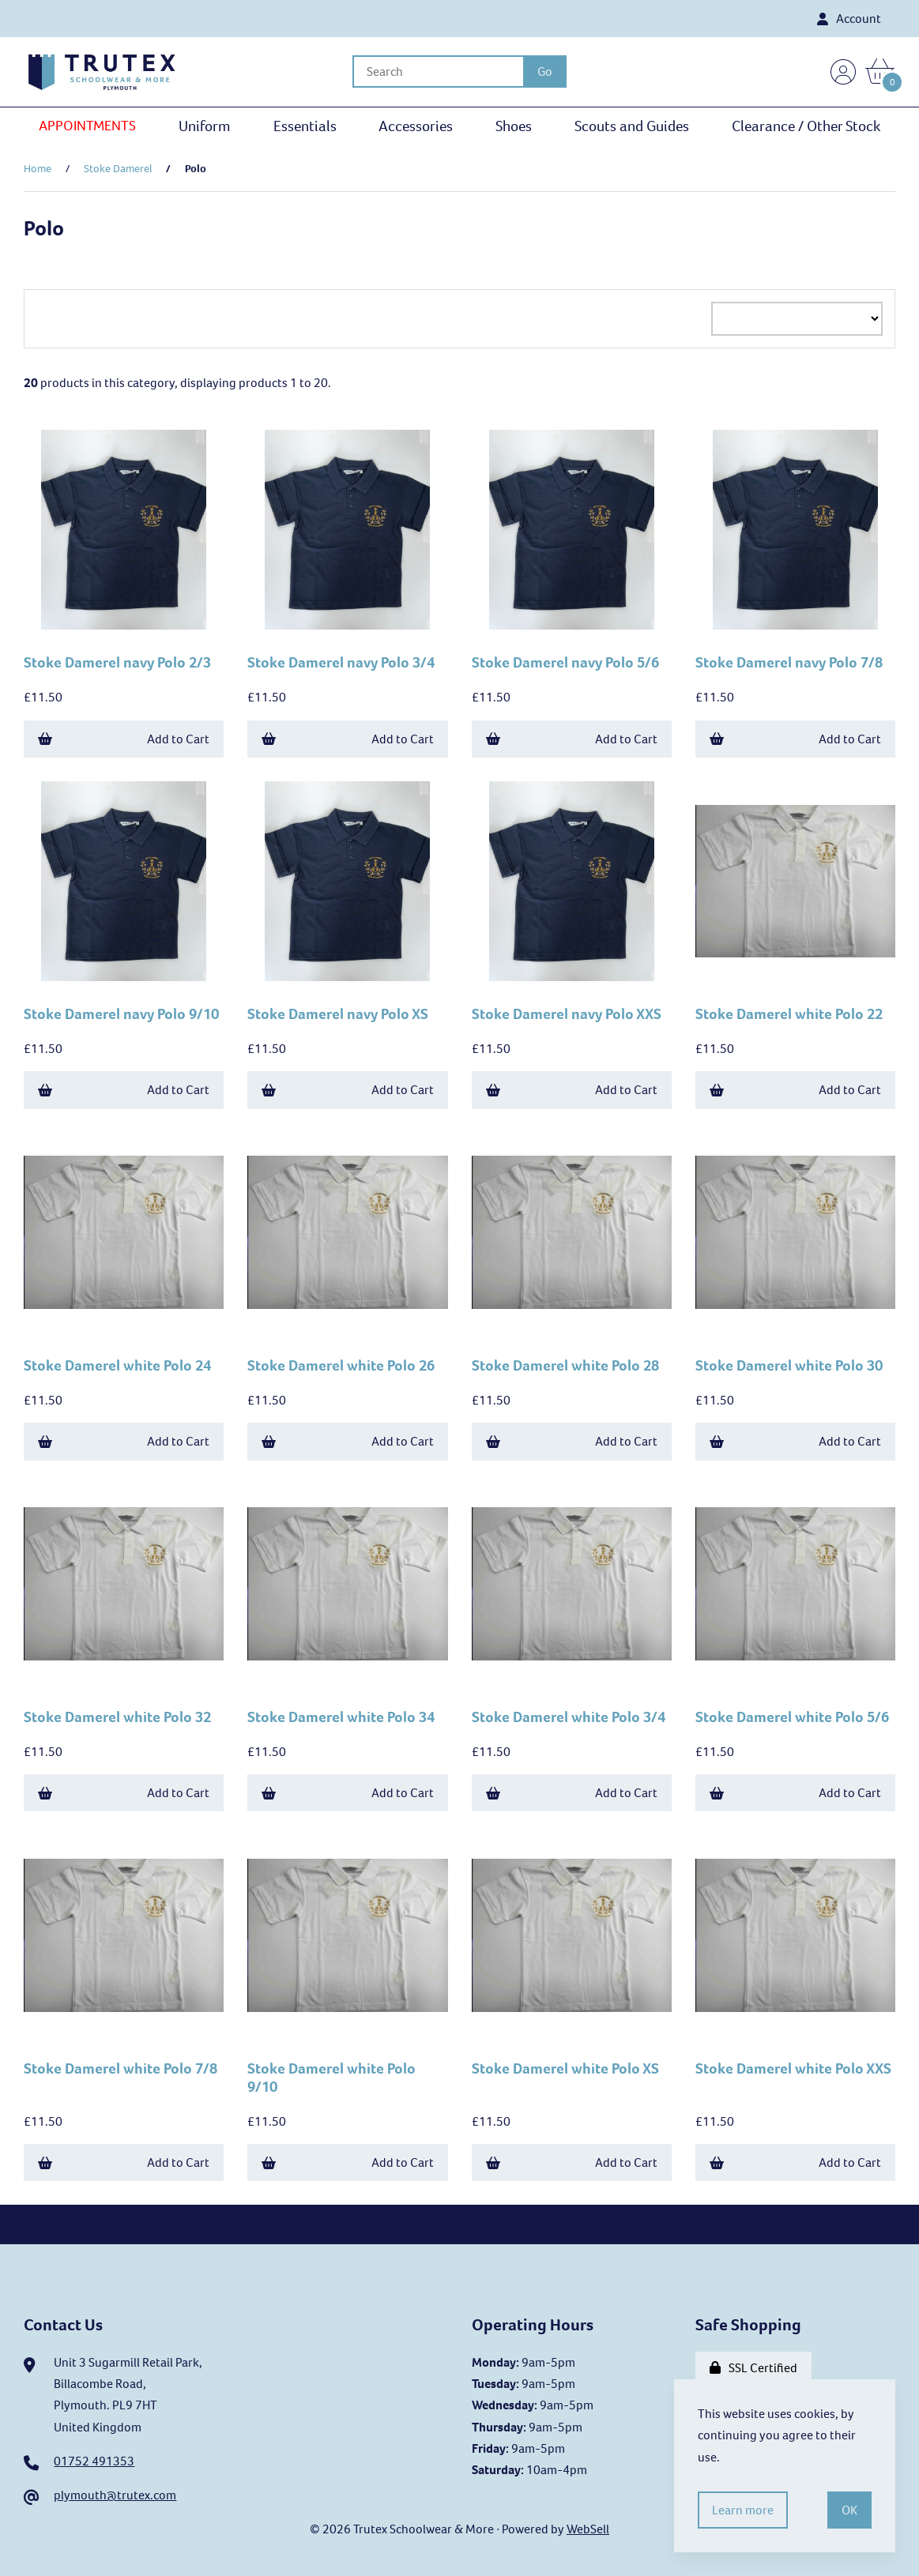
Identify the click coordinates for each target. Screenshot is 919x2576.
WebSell (588, 2529)
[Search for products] (437, 71)
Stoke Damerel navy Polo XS (337, 1014)
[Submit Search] (545, 71)
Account (849, 18)
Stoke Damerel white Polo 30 (789, 1365)
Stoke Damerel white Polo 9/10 (331, 2078)
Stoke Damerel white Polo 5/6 (792, 1717)
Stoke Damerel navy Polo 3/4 (341, 662)
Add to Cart (123, 739)
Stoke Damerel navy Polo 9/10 (121, 1014)
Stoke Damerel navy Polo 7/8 (789, 662)
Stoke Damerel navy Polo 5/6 (565, 662)
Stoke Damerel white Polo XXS (793, 2068)
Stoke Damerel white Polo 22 (789, 1014)
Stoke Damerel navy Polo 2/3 (117, 662)
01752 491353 (94, 2461)
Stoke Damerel (118, 168)
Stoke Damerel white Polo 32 (117, 1717)
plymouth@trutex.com (115, 2495)
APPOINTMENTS (87, 125)
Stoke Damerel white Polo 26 (341, 1365)
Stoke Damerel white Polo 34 (341, 1717)
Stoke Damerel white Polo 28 (565, 1365)
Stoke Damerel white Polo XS (565, 2068)
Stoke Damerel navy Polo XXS (566, 1014)
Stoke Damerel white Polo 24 (117, 1365)
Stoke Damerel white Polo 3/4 (568, 1717)
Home (37, 168)
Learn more (743, 2510)
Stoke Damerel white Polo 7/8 (120, 2068)
